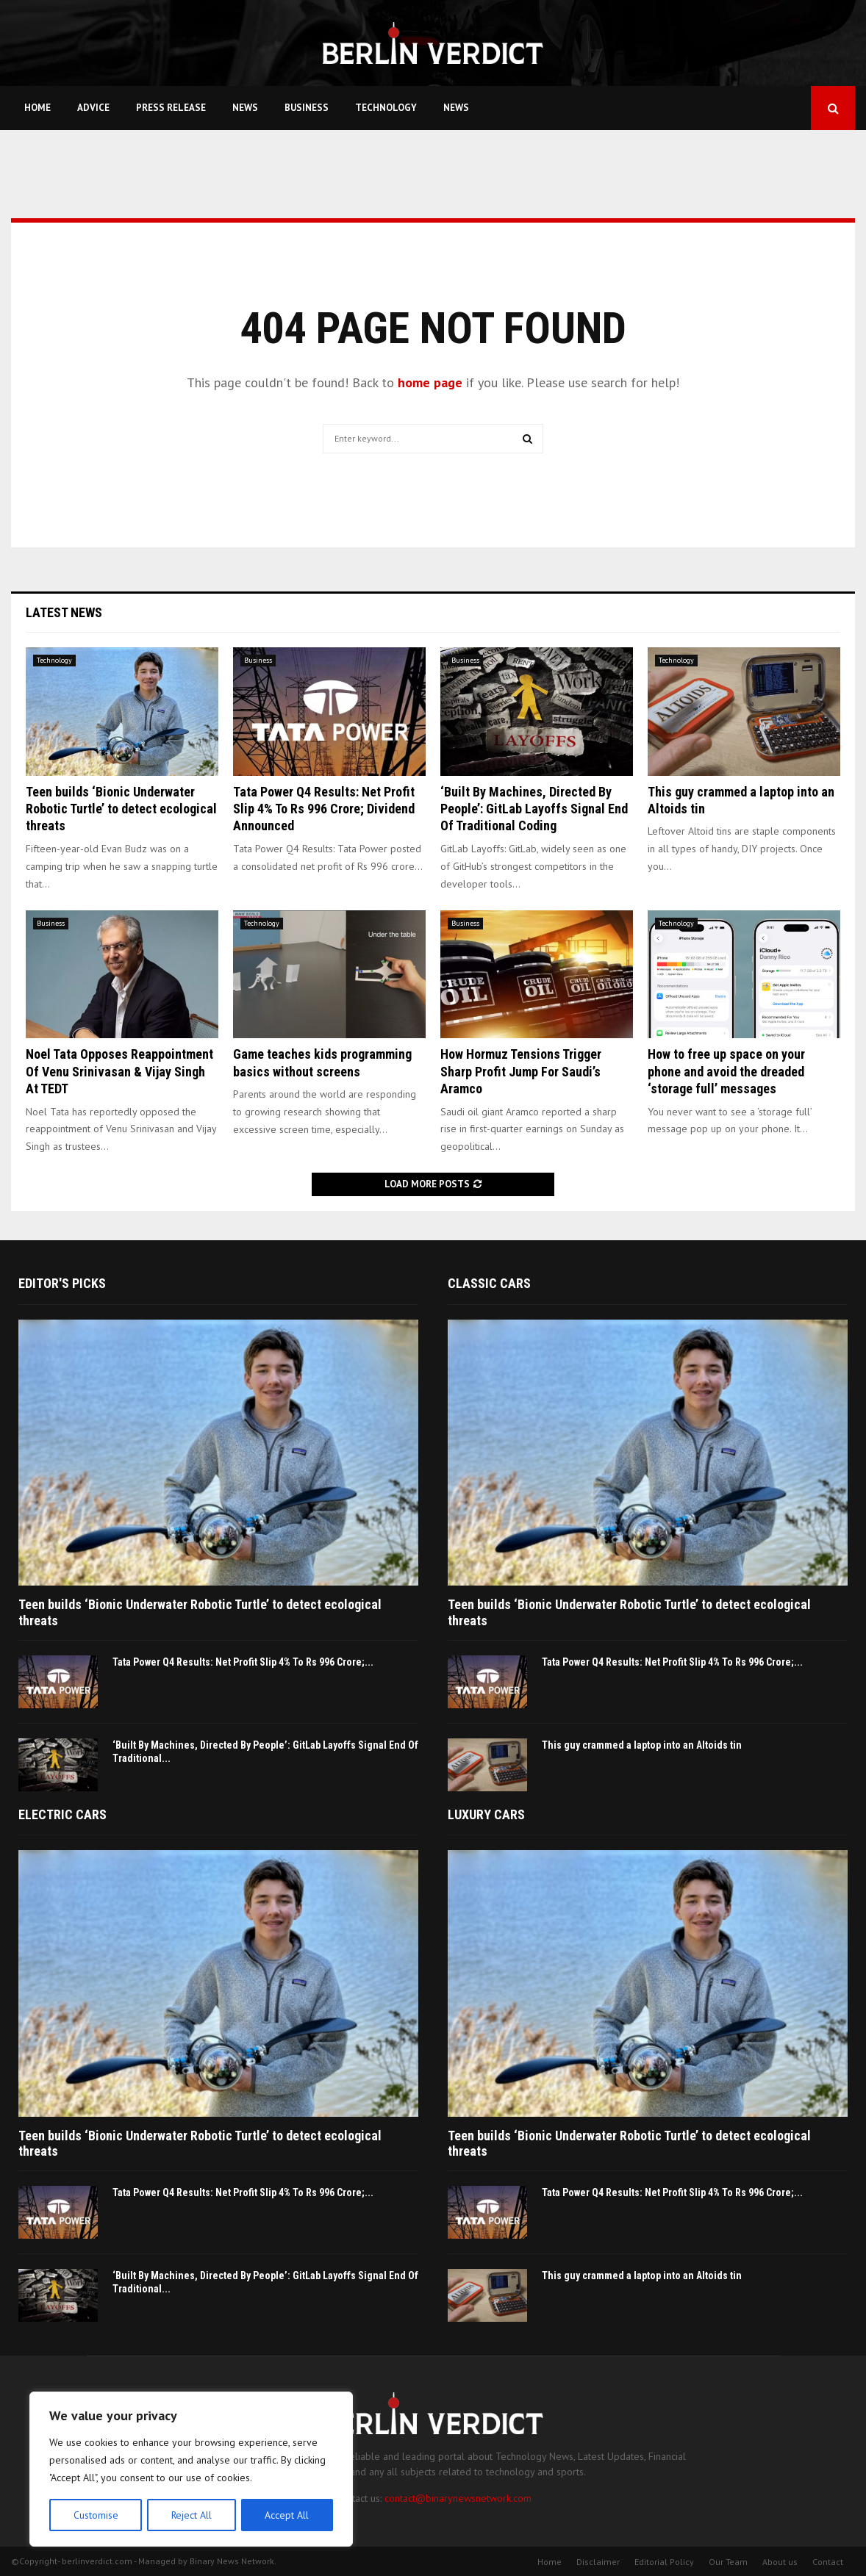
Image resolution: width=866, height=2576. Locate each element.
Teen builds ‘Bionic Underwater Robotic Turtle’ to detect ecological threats (121, 809)
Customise (95, 2515)
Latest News (64, 612)
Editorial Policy (664, 2561)
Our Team (728, 2561)
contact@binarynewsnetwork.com (458, 2498)
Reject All (191, 2515)
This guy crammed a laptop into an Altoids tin (642, 1745)
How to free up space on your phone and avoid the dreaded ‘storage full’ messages (726, 1071)
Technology (386, 107)
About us (780, 2561)
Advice (93, 107)
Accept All (287, 2515)
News (245, 107)
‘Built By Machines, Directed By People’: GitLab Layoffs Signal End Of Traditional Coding (534, 809)
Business (307, 107)
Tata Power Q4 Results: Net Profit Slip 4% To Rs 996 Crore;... (242, 1662)
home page (430, 382)
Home (37, 107)
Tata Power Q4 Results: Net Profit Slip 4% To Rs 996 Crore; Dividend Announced (324, 809)
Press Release (171, 107)
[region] (191, 2469)
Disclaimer (598, 2561)
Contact (827, 2561)
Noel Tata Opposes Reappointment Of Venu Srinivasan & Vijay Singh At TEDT (119, 1071)
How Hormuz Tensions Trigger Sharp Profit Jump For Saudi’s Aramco (520, 1071)
